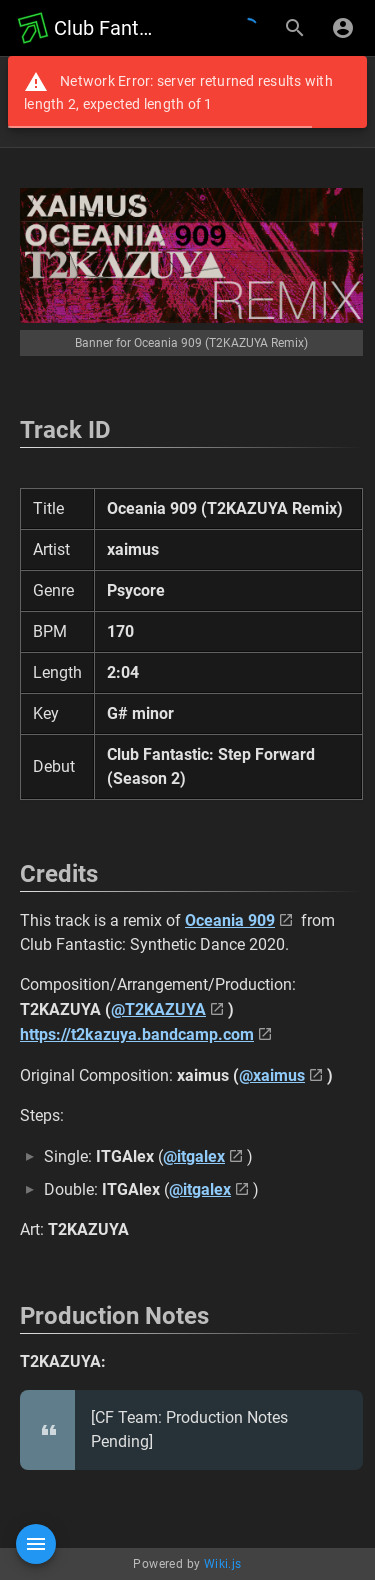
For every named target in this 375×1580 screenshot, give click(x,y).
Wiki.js (223, 1564)
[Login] (343, 28)
